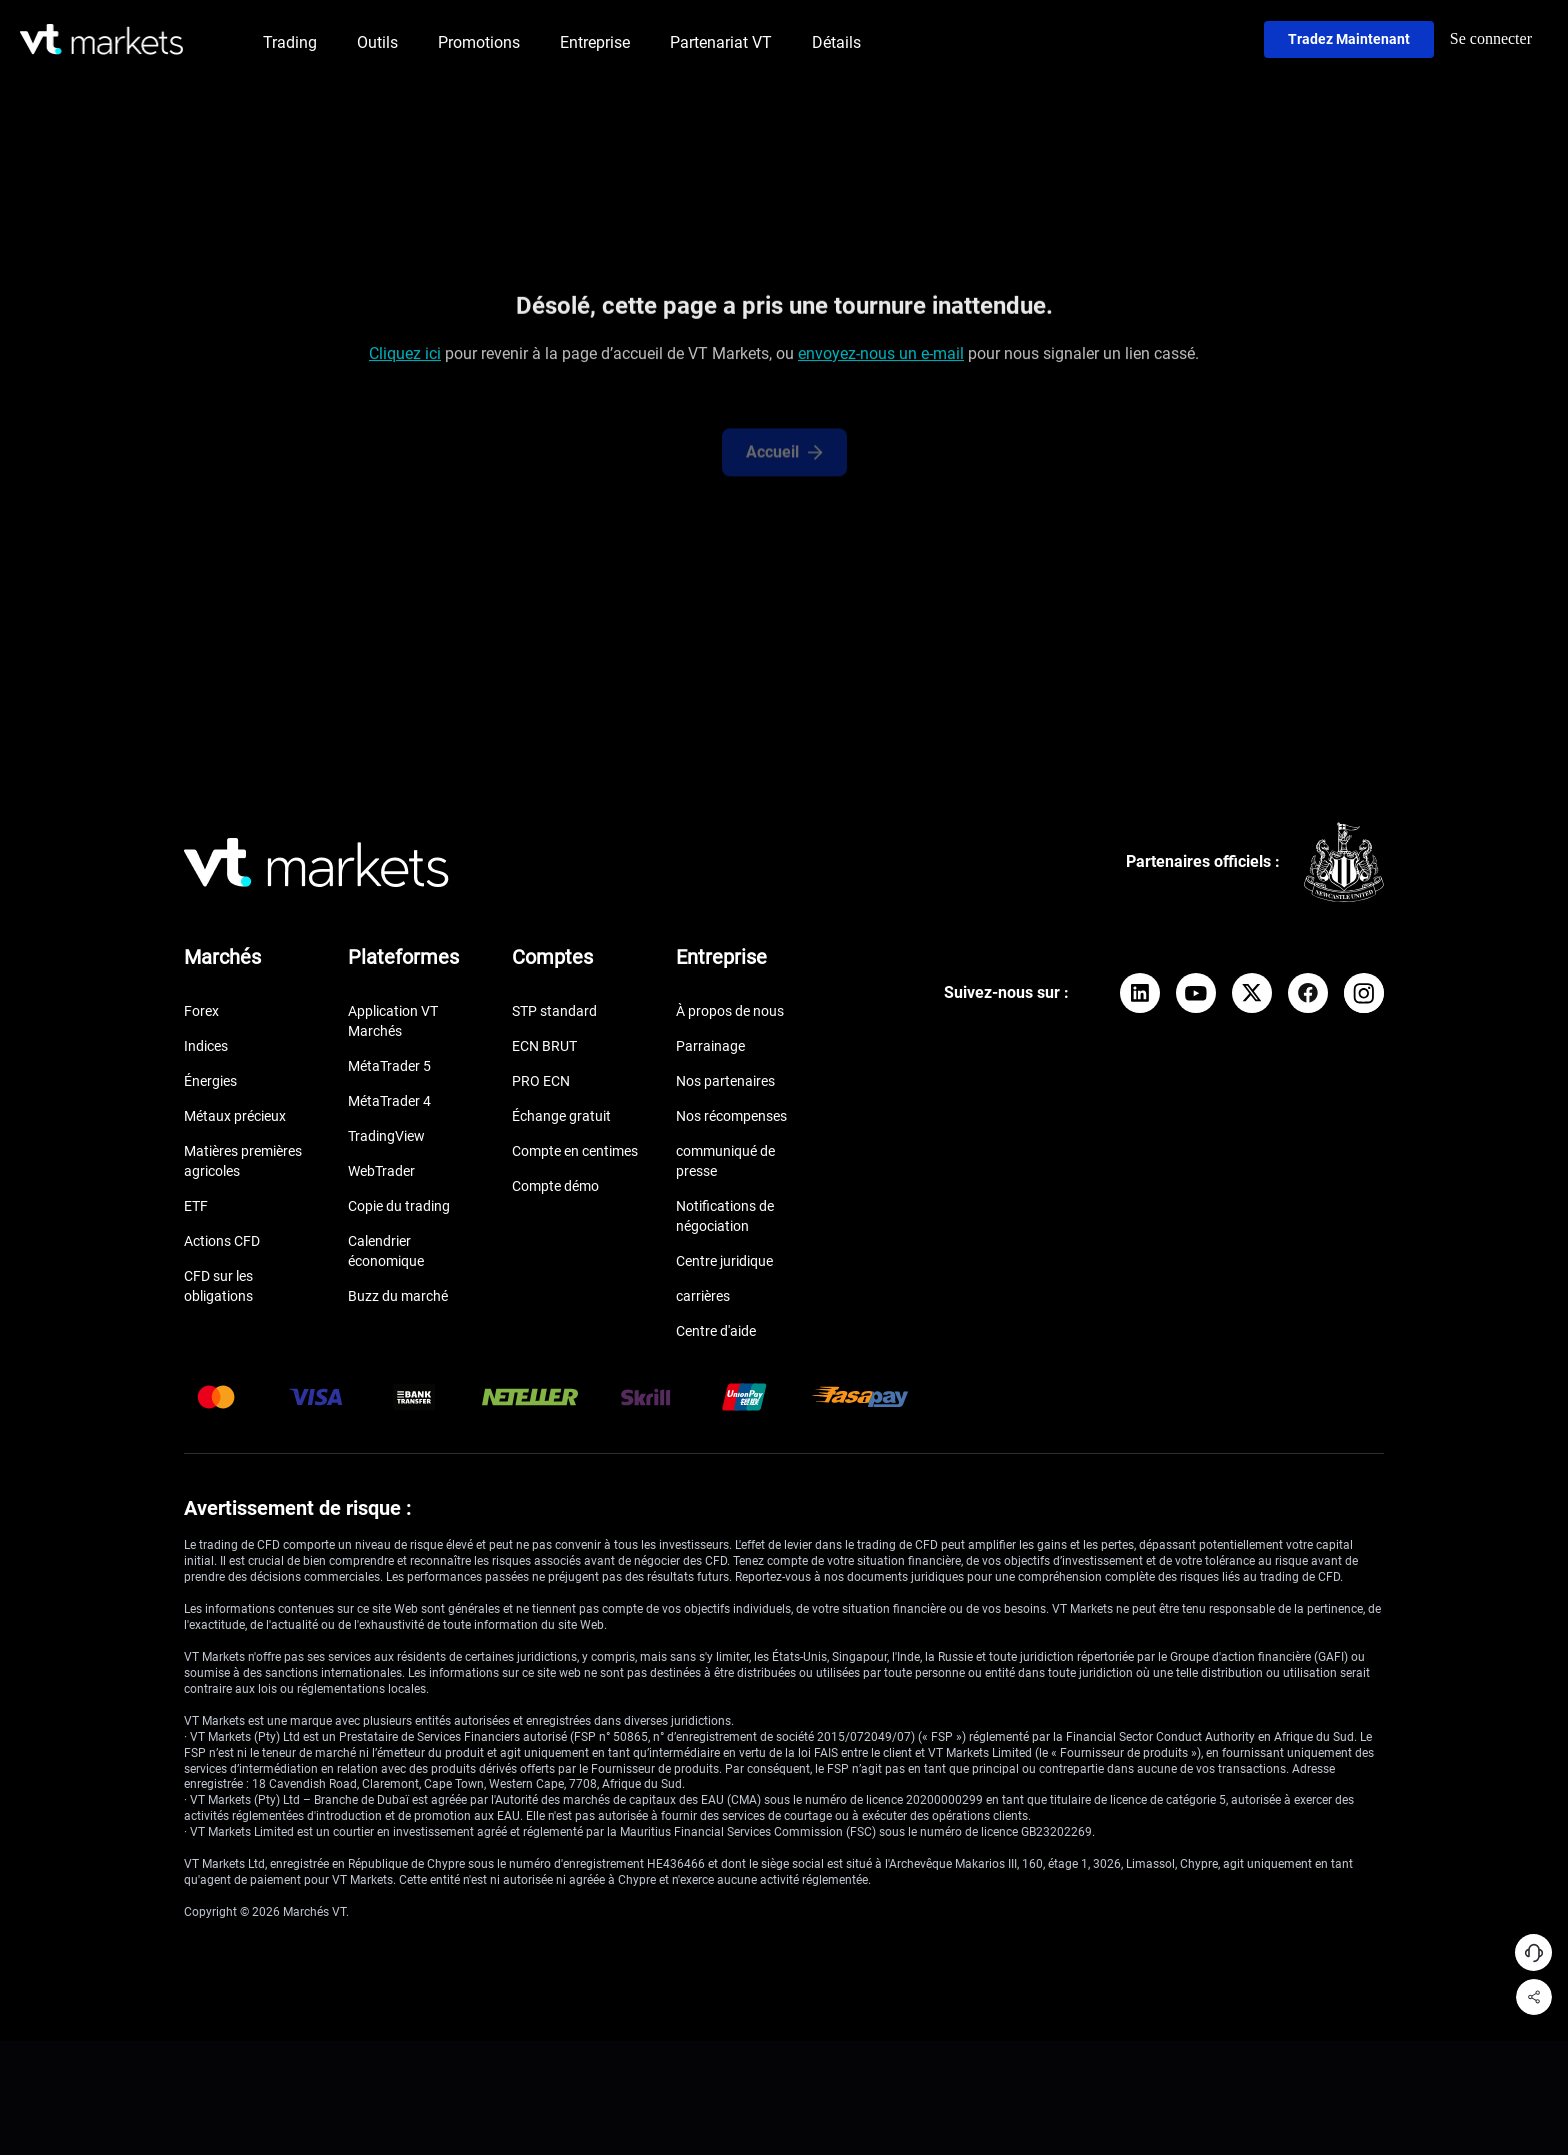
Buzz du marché (398, 1296)
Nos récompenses (731, 1116)
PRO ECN (541, 1081)
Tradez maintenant (1349, 39)
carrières (703, 1296)
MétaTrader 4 (389, 1101)
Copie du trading (399, 1206)
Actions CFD (222, 1241)
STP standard (554, 1011)
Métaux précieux (235, 1116)
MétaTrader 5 (389, 1066)
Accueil (784, 464)
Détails (836, 42)
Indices (206, 1046)
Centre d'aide (716, 1331)
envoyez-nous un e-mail (881, 357)
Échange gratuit (561, 1116)
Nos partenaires (725, 1081)
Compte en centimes (575, 1151)
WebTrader (381, 1171)
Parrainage (710, 1046)
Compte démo (555, 1186)
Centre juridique (724, 1261)
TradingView (386, 1136)
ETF (196, 1206)
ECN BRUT (544, 1046)
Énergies (210, 1081)
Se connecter (1491, 38)
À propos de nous (730, 1011)
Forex (201, 1011)
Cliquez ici (405, 357)
